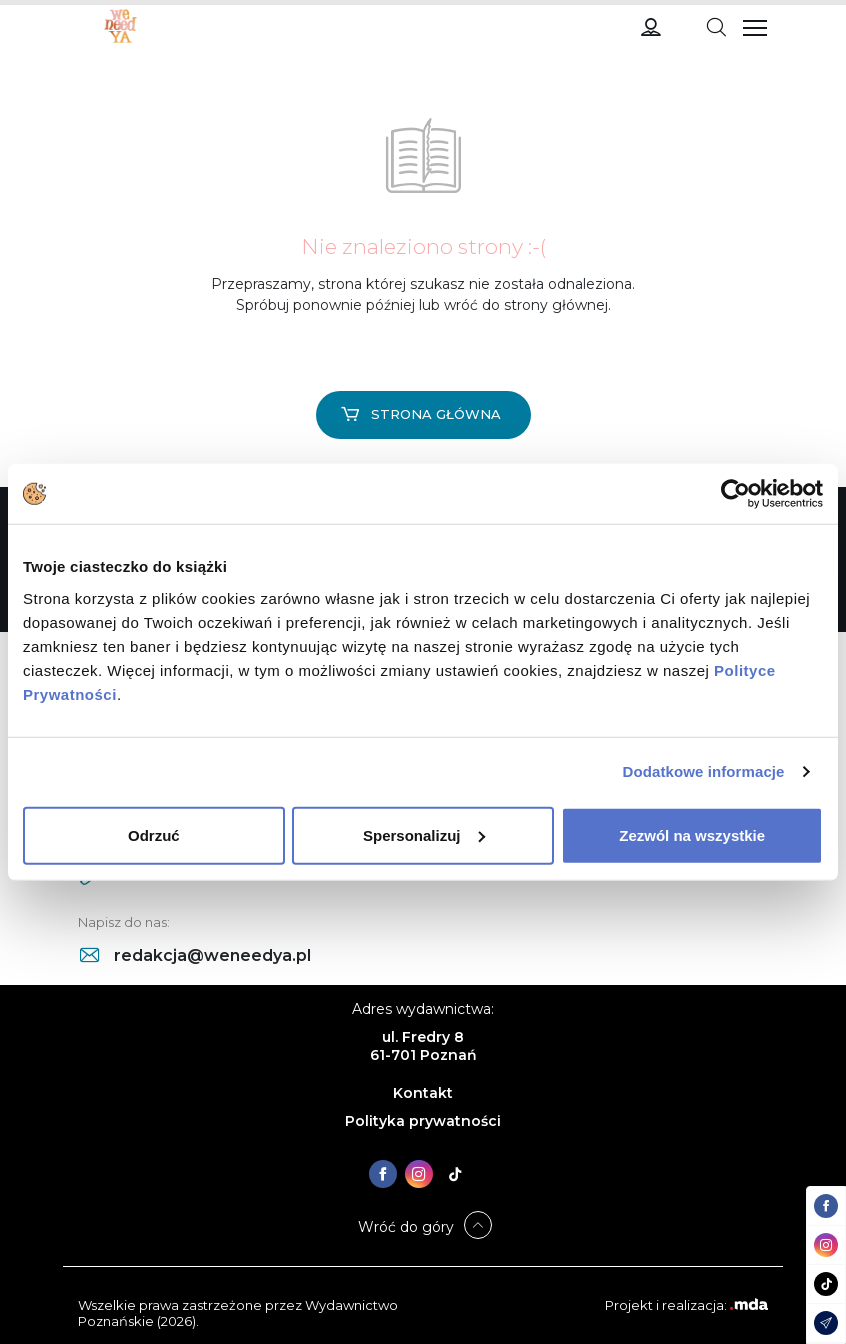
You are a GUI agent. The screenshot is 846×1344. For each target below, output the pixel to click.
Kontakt (423, 1093)
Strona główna (421, 414)
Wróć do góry (406, 1227)
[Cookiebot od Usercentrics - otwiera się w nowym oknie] (735, 494)
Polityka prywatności (423, 1121)
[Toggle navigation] (716, 26)
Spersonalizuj (424, 834)
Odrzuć (154, 834)
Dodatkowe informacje (704, 771)
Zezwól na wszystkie (692, 834)
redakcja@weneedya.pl (195, 955)
